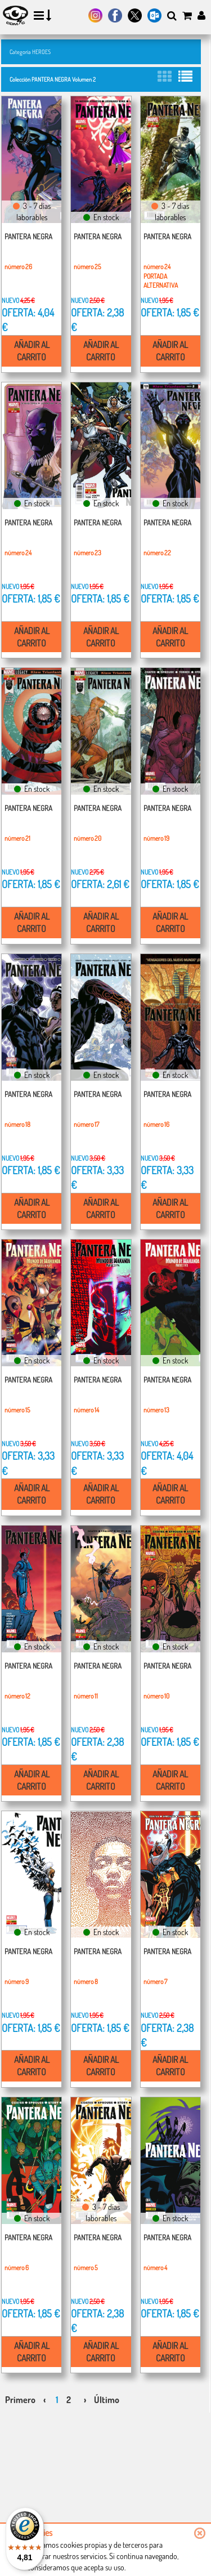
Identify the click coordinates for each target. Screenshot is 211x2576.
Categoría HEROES (30, 51)
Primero (20, 2400)
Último (106, 2400)
